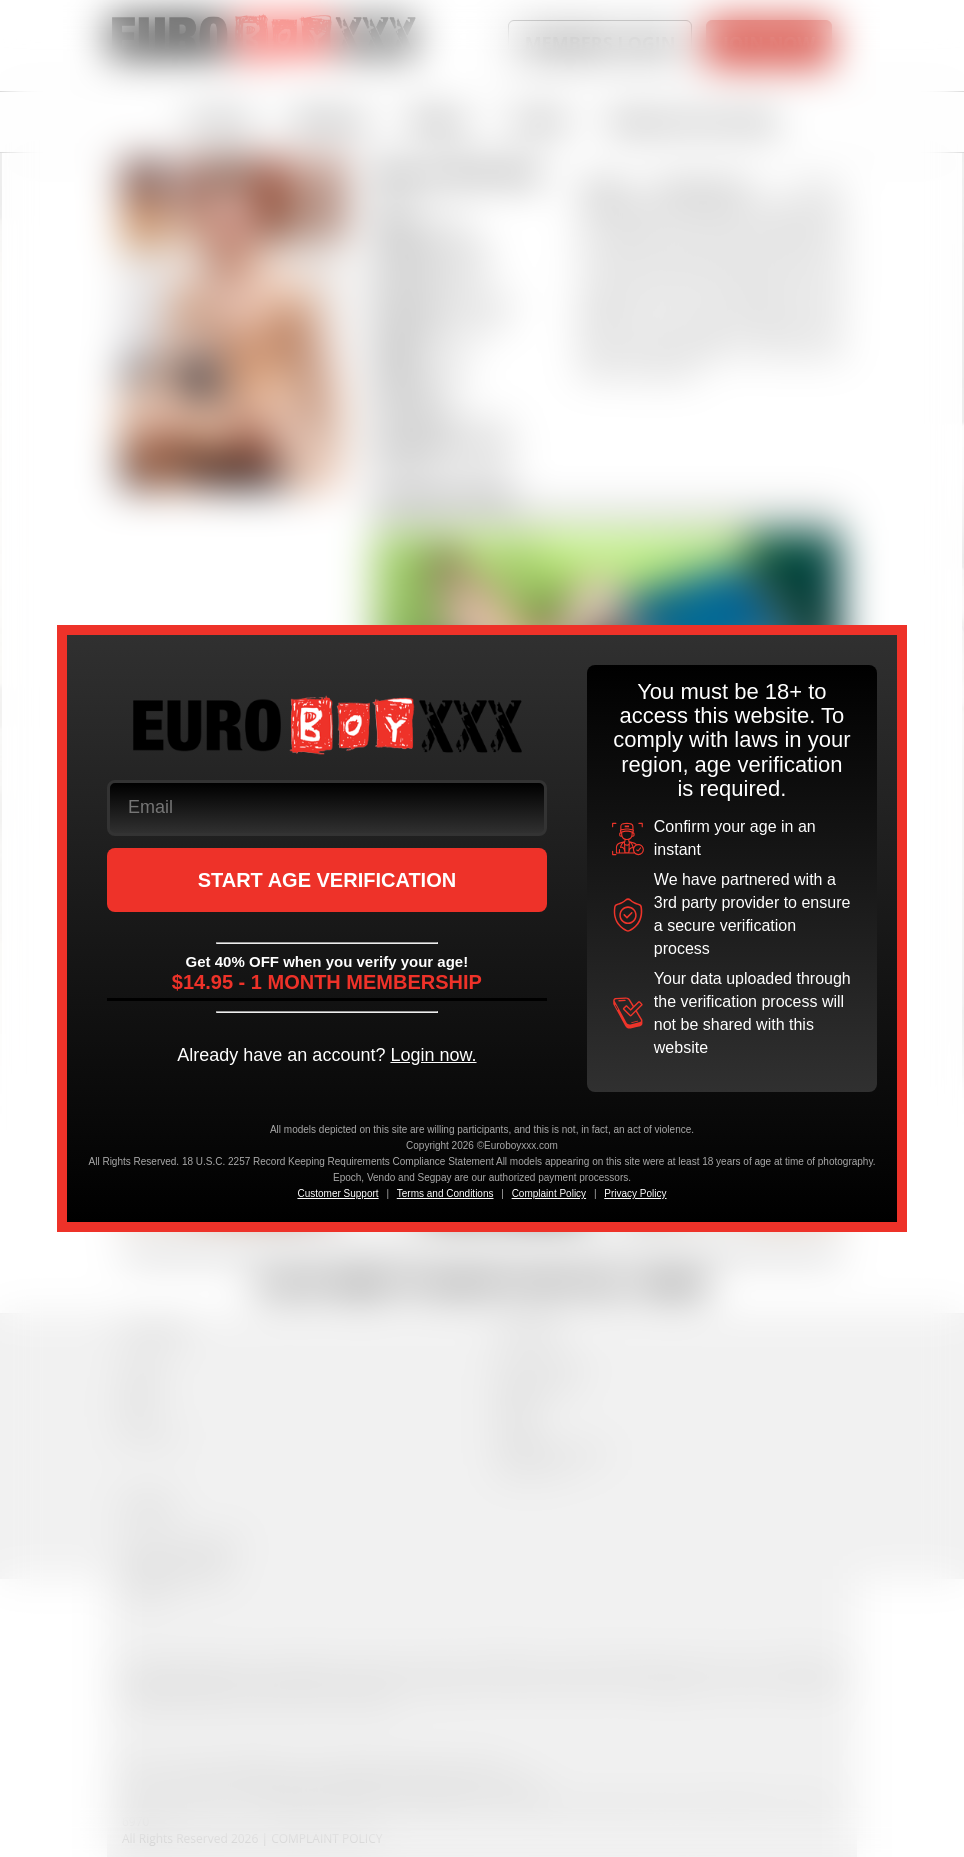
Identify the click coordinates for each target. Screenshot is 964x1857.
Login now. (433, 1055)
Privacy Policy (635, 1193)
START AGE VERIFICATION (327, 880)
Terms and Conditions (445, 1193)
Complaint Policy (549, 1193)
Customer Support (337, 1193)
